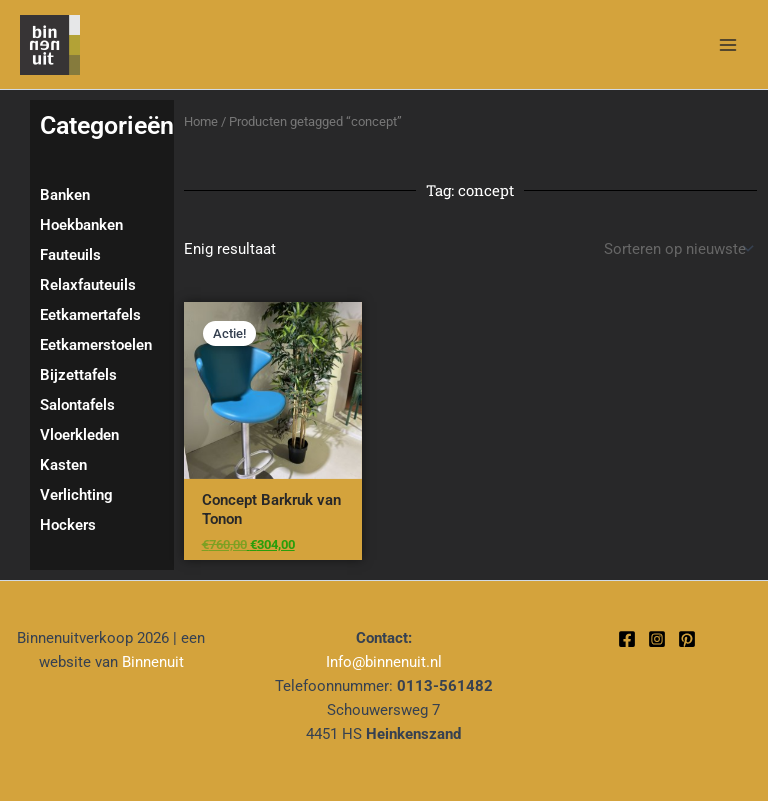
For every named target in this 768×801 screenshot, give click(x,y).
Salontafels (77, 405)
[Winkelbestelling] (677, 249)
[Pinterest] (687, 639)
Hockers (68, 525)
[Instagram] (657, 639)
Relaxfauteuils (88, 285)
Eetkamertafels (90, 315)
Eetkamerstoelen (96, 345)
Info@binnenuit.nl (384, 662)
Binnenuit (153, 662)
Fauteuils (70, 255)
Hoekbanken (81, 225)
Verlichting (76, 495)
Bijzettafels (78, 375)
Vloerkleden (79, 435)
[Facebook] (627, 639)
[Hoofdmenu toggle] (728, 44)
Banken (65, 195)
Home (201, 121)
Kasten (63, 465)
